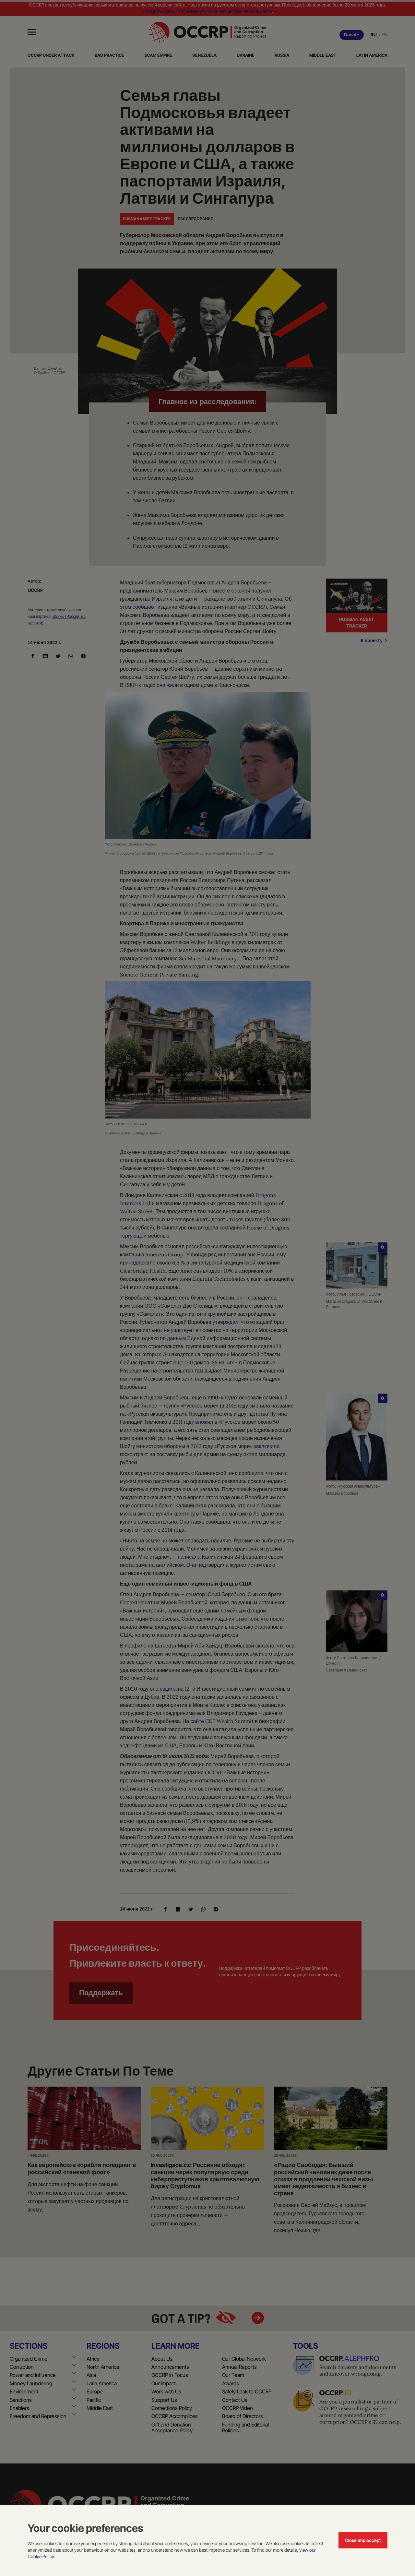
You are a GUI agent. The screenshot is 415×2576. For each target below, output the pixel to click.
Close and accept (363, 2540)
